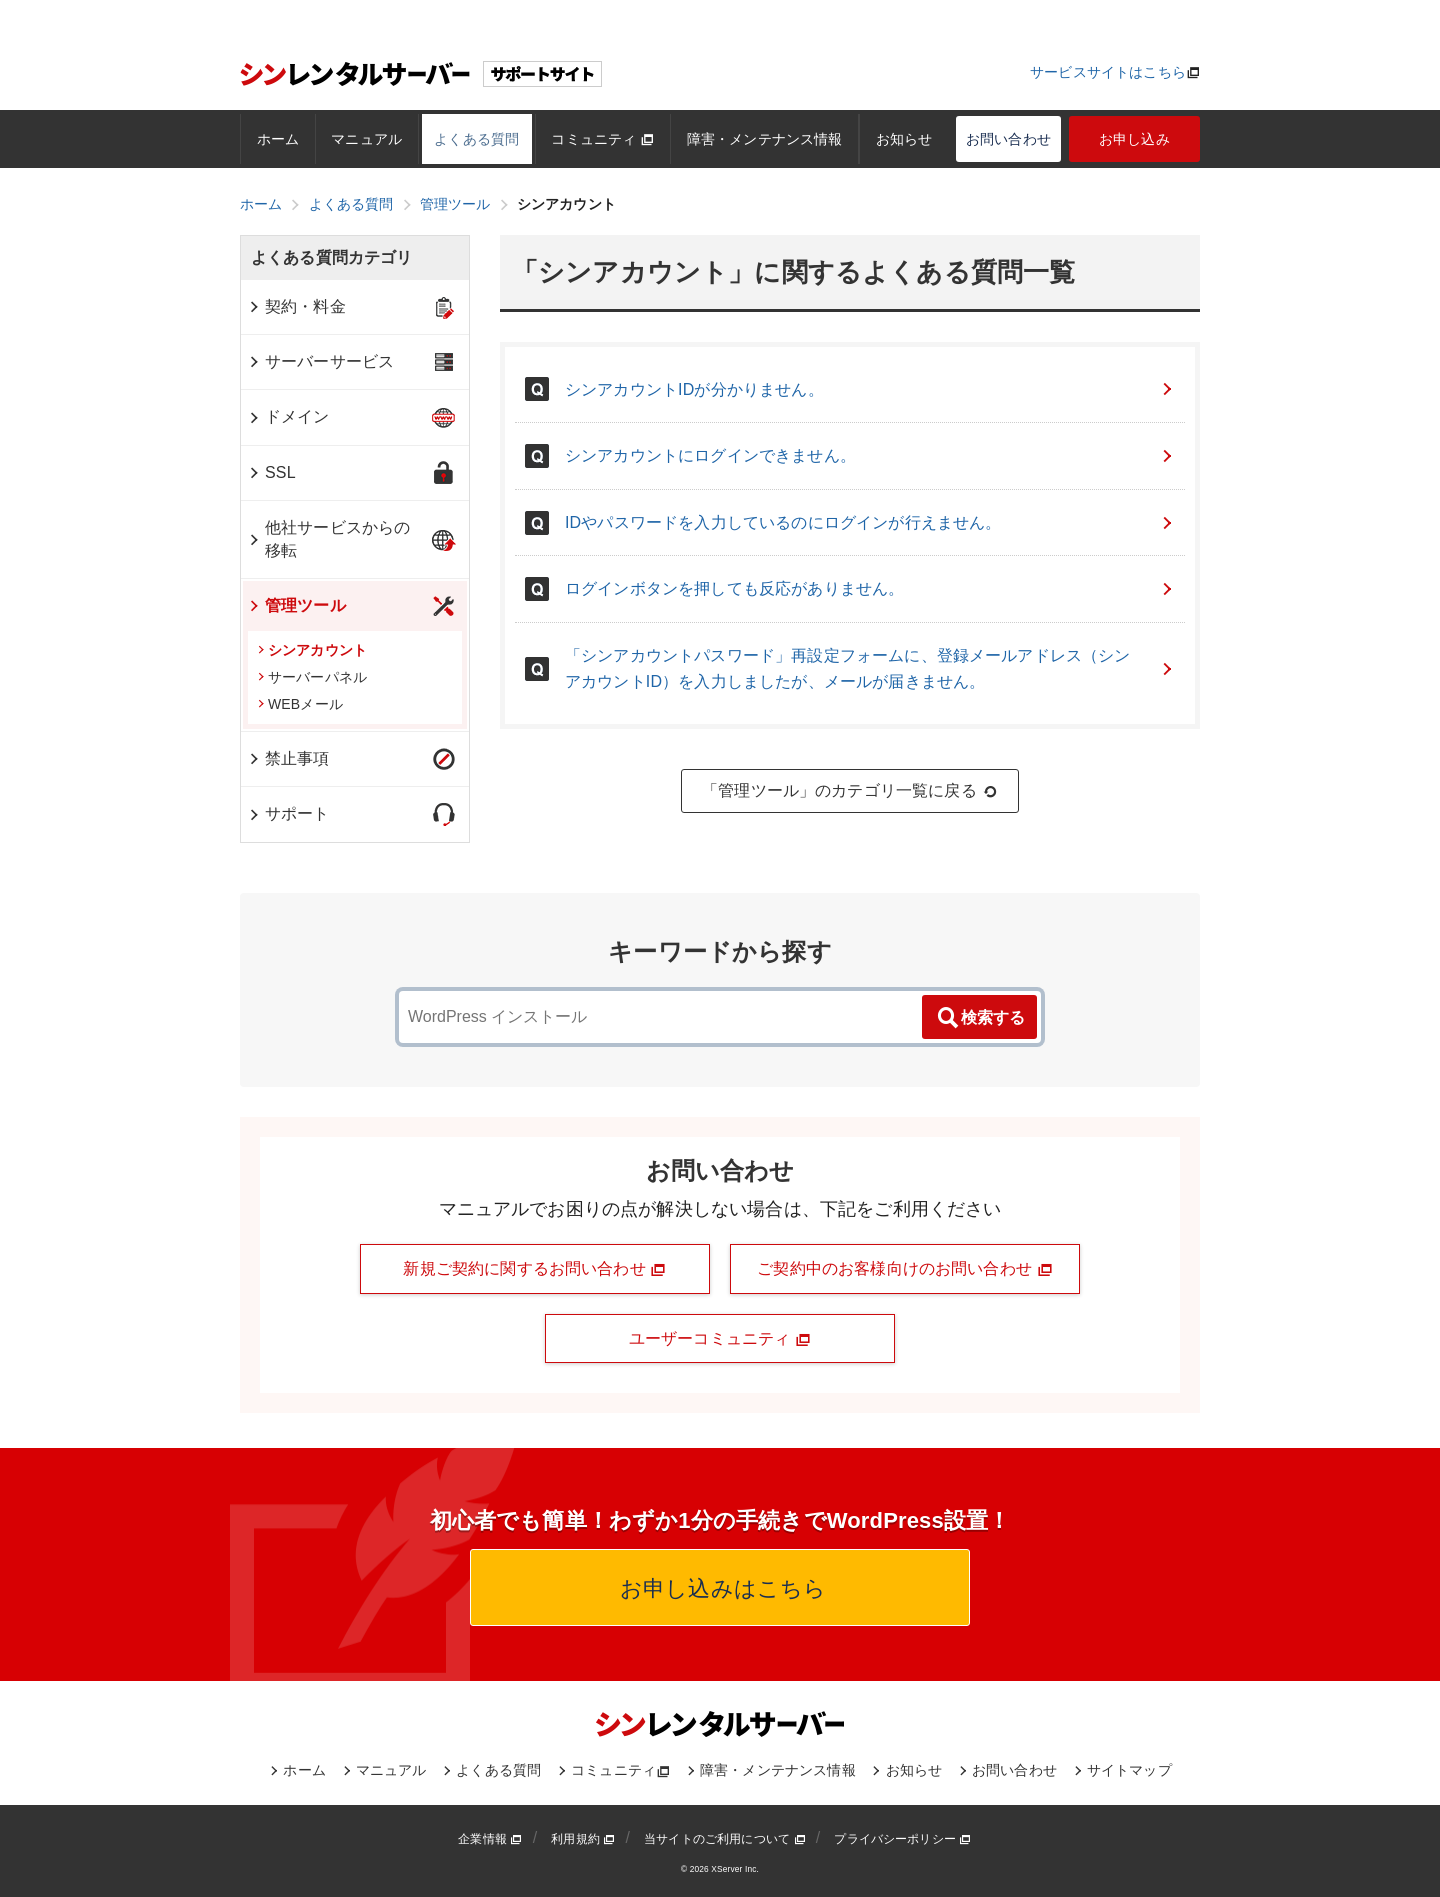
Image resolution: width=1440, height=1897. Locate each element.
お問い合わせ (1008, 139)
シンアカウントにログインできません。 (870, 455)
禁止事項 (288, 758)
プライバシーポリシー (902, 1839)
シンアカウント (312, 650)
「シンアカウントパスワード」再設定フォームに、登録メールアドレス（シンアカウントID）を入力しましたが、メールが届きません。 (870, 668)
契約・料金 (296, 306)
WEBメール (300, 704)
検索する (980, 1018)
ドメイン (288, 416)
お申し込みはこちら (720, 1588)
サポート (288, 813)
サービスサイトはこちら (1108, 72)
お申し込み (1134, 139)
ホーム (278, 139)
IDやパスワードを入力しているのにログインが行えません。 (870, 522)
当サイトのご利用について (725, 1839)
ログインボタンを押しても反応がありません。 (870, 588)
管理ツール (296, 605)
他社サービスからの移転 (328, 538)
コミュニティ (602, 139)
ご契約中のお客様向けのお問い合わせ (905, 1269)
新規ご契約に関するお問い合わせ (534, 1269)
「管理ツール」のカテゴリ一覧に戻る (850, 791)
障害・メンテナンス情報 (765, 139)
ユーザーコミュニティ (720, 1339)
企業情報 (490, 1839)
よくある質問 (476, 139)
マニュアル (366, 139)
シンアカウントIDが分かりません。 (870, 389)
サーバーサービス (320, 361)
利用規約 (583, 1839)
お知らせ (904, 139)
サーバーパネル (312, 677)
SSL (271, 472)
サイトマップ (1129, 1770)
